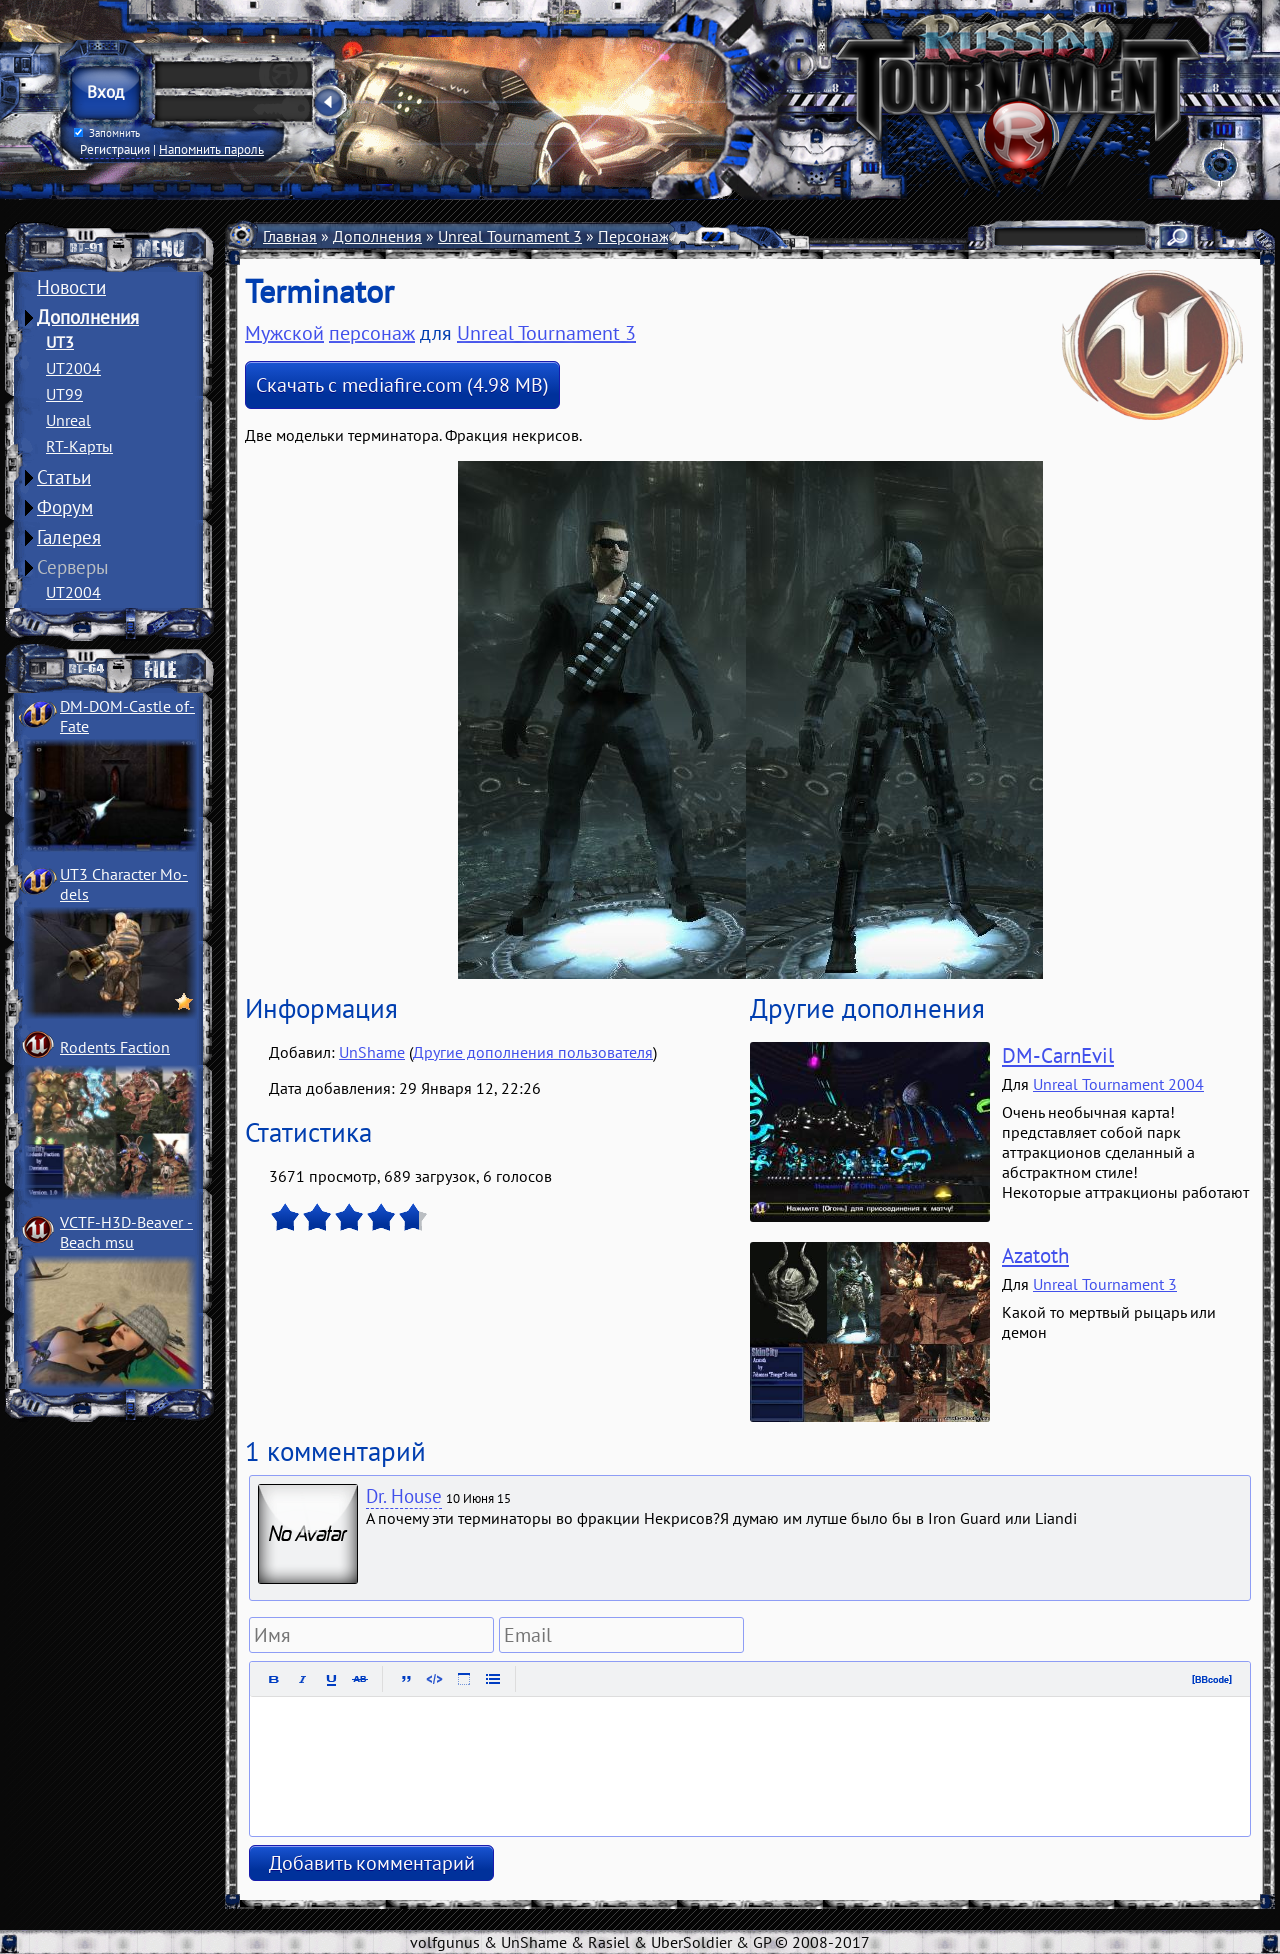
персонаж (372, 333)
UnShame (372, 1052)
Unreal (68, 420)
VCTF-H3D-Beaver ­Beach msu (126, 1232)
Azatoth (1035, 1255)
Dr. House (404, 1496)
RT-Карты (79, 446)
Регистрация (115, 149)
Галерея (69, 537)
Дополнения (88, 317)
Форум (65, 507)
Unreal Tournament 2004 (1118, 1084)
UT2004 (73, 368)
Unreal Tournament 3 (510, 236)
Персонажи (638, 236)
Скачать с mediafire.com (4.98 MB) (402, 385)
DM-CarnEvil (1058, 1055)
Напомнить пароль (211, 149)
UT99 (64, 394)
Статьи (64, 477)
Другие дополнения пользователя (533, 1052)
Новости (71, 287)
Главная (290, 236)
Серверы (73, 567)
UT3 (60, 342)
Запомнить (107, 133)
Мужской (284, 333)
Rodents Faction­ (115, 1047)
